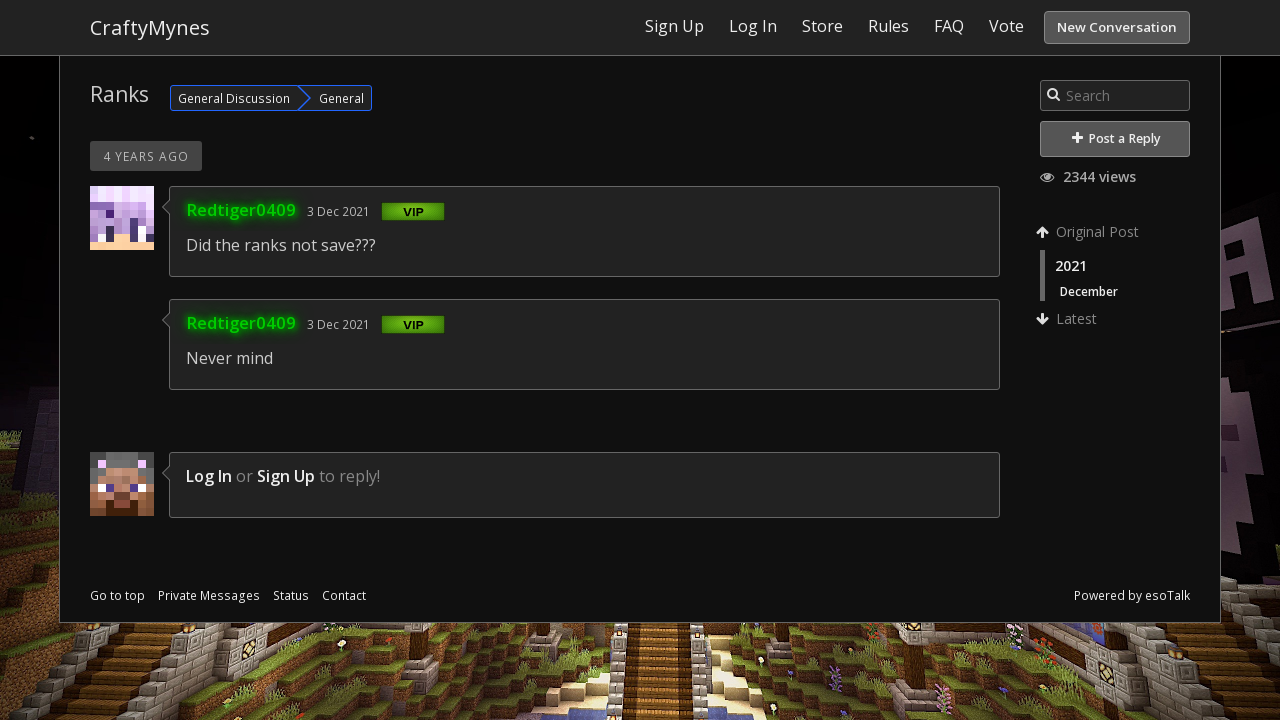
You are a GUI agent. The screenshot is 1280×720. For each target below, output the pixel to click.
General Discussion (234, 98)
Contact (344, 595)
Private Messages (209, 595)
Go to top (117, 595)
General (341, 98)
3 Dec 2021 (338, 211)
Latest (1068, 318)
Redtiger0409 (241, 209)
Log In (209, 476)
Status (291, 595)
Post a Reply (1116, 138)
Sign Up (286, 476)
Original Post (1089, 231)
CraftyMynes (150, 27)
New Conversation (1117, 27)
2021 (1071, 265)
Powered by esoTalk (1132, 595)
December (1089, 291)
